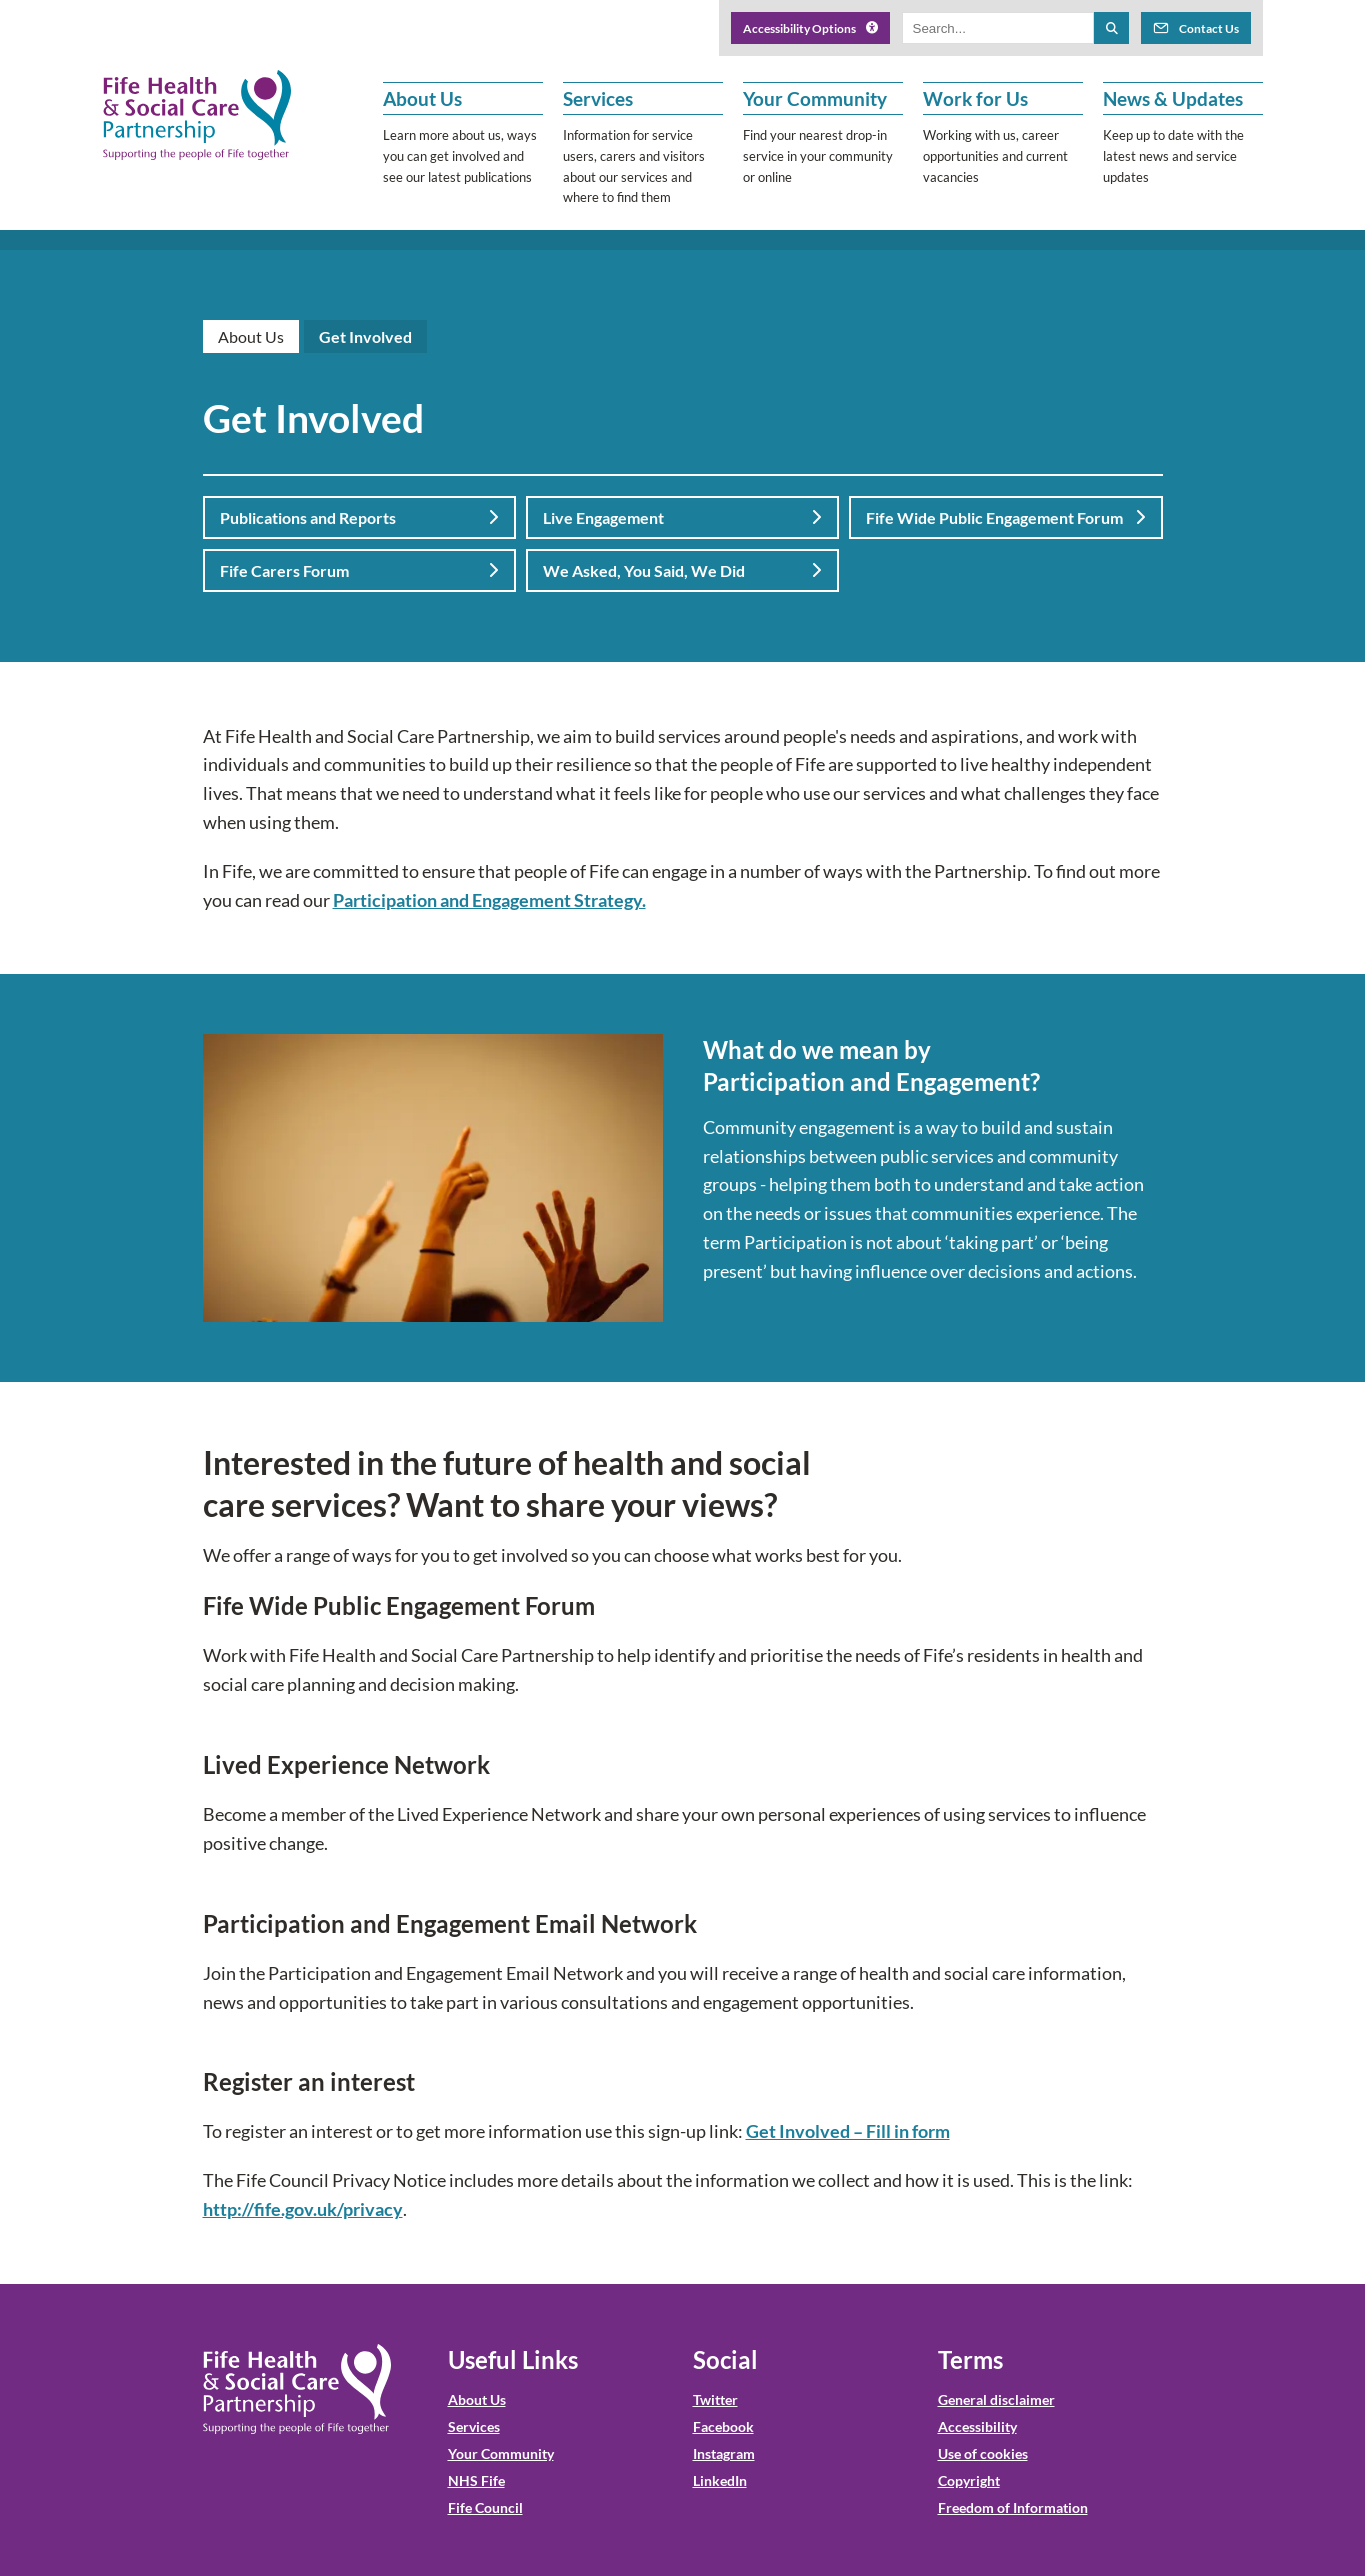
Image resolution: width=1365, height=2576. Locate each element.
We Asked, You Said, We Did (682, 570)
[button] (463, 145)
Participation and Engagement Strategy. (489, 900)
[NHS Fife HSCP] (197, 115)
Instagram (724, 2453)
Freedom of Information (1013, 2507)
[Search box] (998, 28)
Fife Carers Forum (359, 570)
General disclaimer (996, 2399)
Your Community (501, 2453)
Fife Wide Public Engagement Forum (1005, 517)
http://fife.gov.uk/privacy (303, 2209)
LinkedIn (720, 2480)
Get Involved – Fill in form (848, 2131)
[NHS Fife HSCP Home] (297, 2389)
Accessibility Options (810, 28)
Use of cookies (983, 2453)
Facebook (723, 2426)
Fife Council (485, 2507)
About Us (251, 336)
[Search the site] (1111, 28)
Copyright (969, 2480)
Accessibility (977, 2426)
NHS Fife (476, 2480)
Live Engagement (682, 517)
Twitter (715, 2399)
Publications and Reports (359, 517)
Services (474, 2426)
